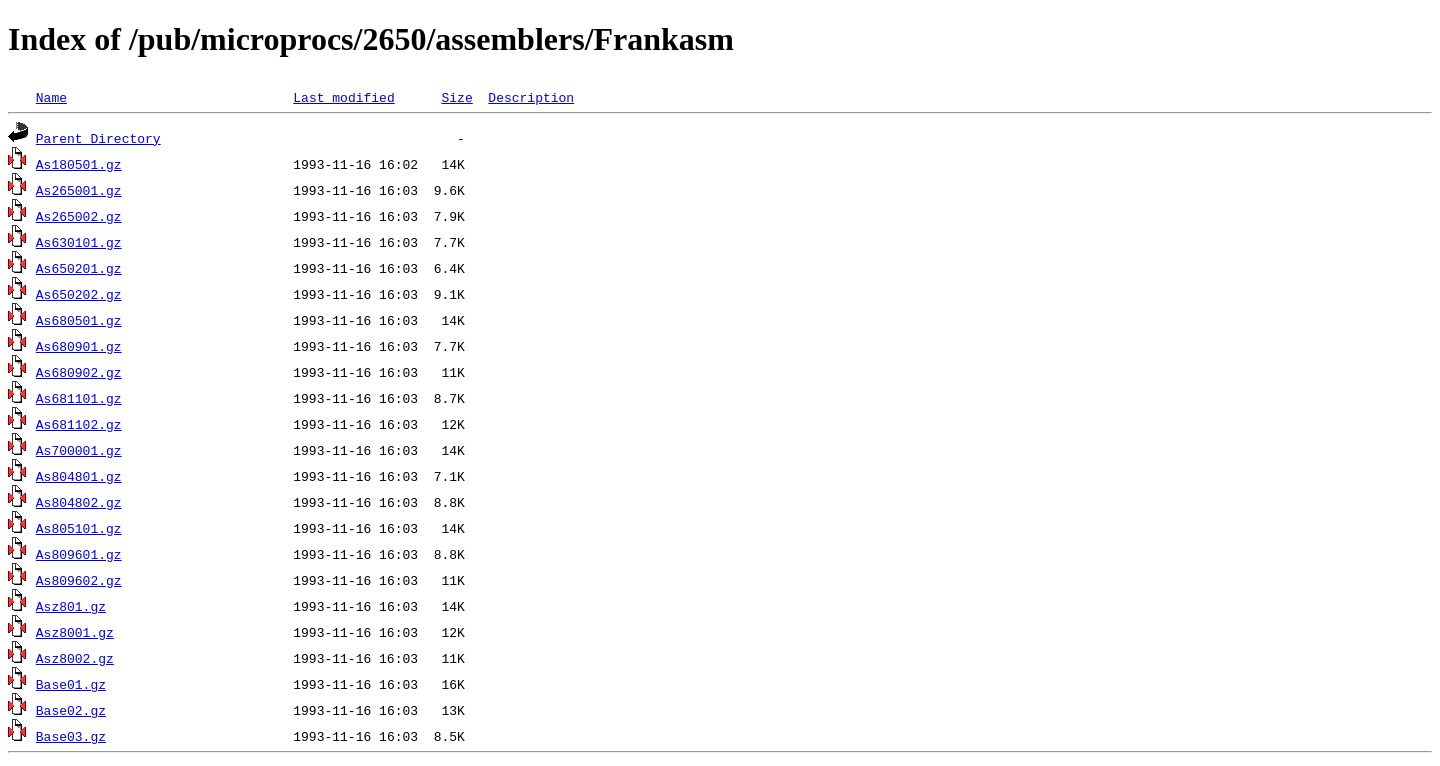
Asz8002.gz (75, 658)
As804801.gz (79, 476)
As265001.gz (79, 190)
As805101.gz (79, 528)
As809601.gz (79, 554)
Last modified (343, 97)
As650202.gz (79, 294)
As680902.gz (79, 372)
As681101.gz (79, 398)
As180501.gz (79, 164)
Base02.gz (71, 710)
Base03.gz (71, 736)
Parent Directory (98, 138)
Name (51, 97)
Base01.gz (71, 684)
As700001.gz (79, 450)
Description (531, 97)
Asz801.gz (71, 606)
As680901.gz (79, 346)
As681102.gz (79, 424)
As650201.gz (79, 268)
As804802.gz (79, 502)
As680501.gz (79, 320)
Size (456, 97)
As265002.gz (79, 216)
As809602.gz (79, 580)
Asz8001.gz (75, 632)
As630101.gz (79, 242)
